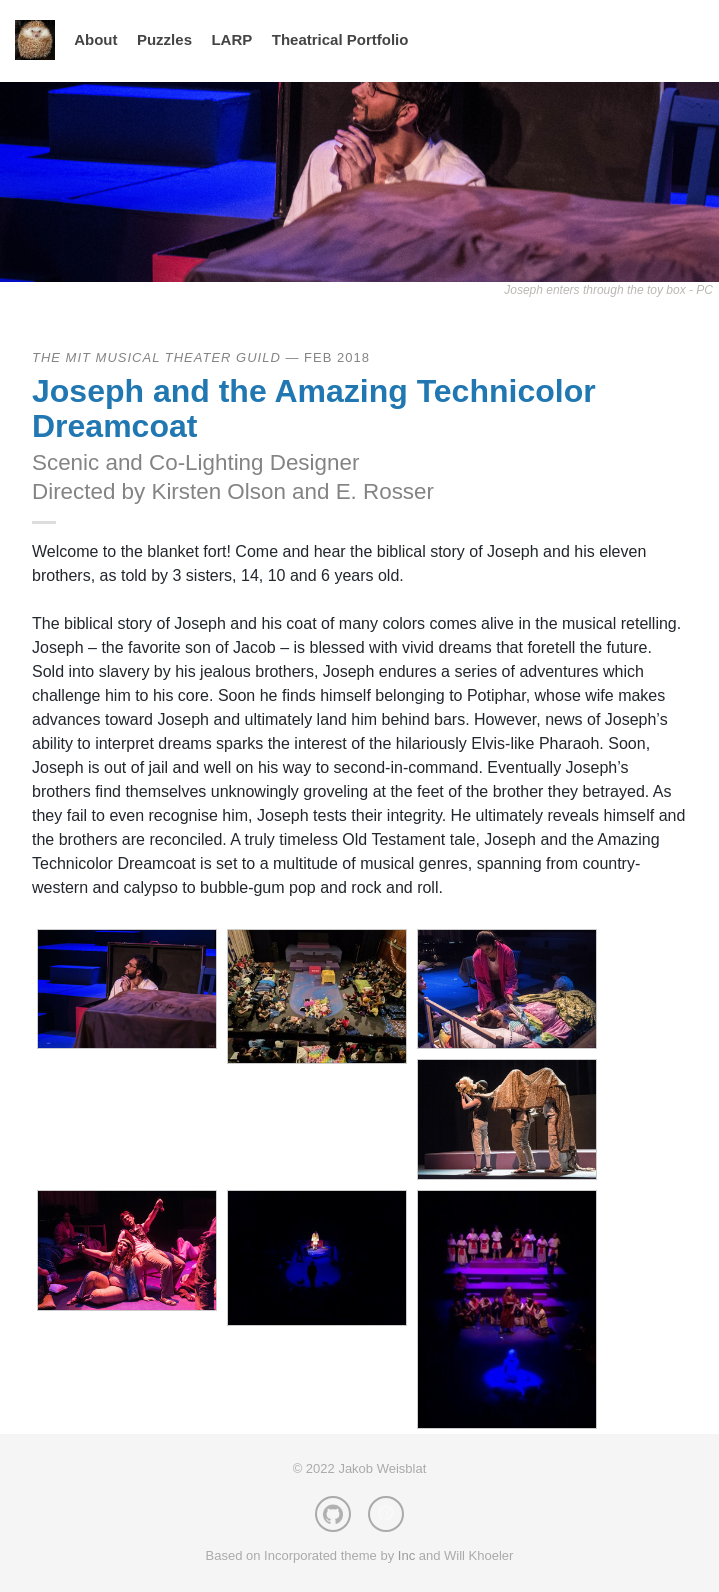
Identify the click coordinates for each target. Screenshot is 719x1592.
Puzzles (164, 39)
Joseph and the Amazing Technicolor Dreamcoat (314, 408)
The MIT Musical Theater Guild (156, 357)
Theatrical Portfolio (340, 39)
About (95, 39)
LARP (231, 39)
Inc (406, 1555)
